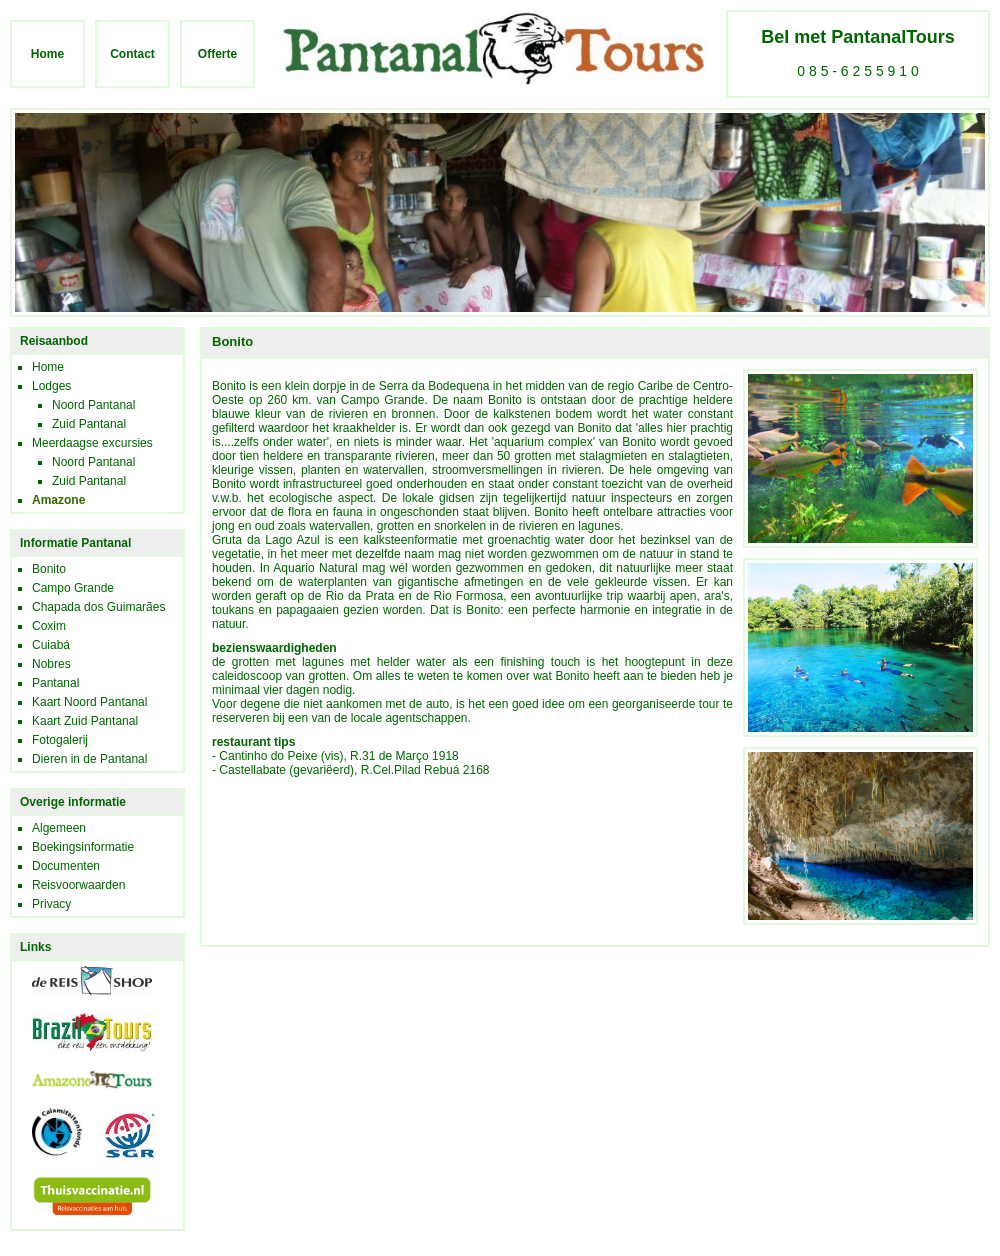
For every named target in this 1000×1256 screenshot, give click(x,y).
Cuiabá (51, 645)
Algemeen (59, 828)
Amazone (58, 500)
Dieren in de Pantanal (89, 759)
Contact (132, 54)
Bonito (49, 569)
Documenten (66, 866)
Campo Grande (73, 588)
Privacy (51, 904)
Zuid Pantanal (89, 424)
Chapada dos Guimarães (98, 607)
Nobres (51, 664)
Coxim (49, 626)
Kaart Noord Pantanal (89, 702)
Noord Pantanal (93, 405)
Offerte (217, 54)
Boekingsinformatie (83, 847)
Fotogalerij (60, 740)
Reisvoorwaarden (78, 885)
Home (47, 54)
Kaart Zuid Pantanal (85, 721)
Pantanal (55, 683)
